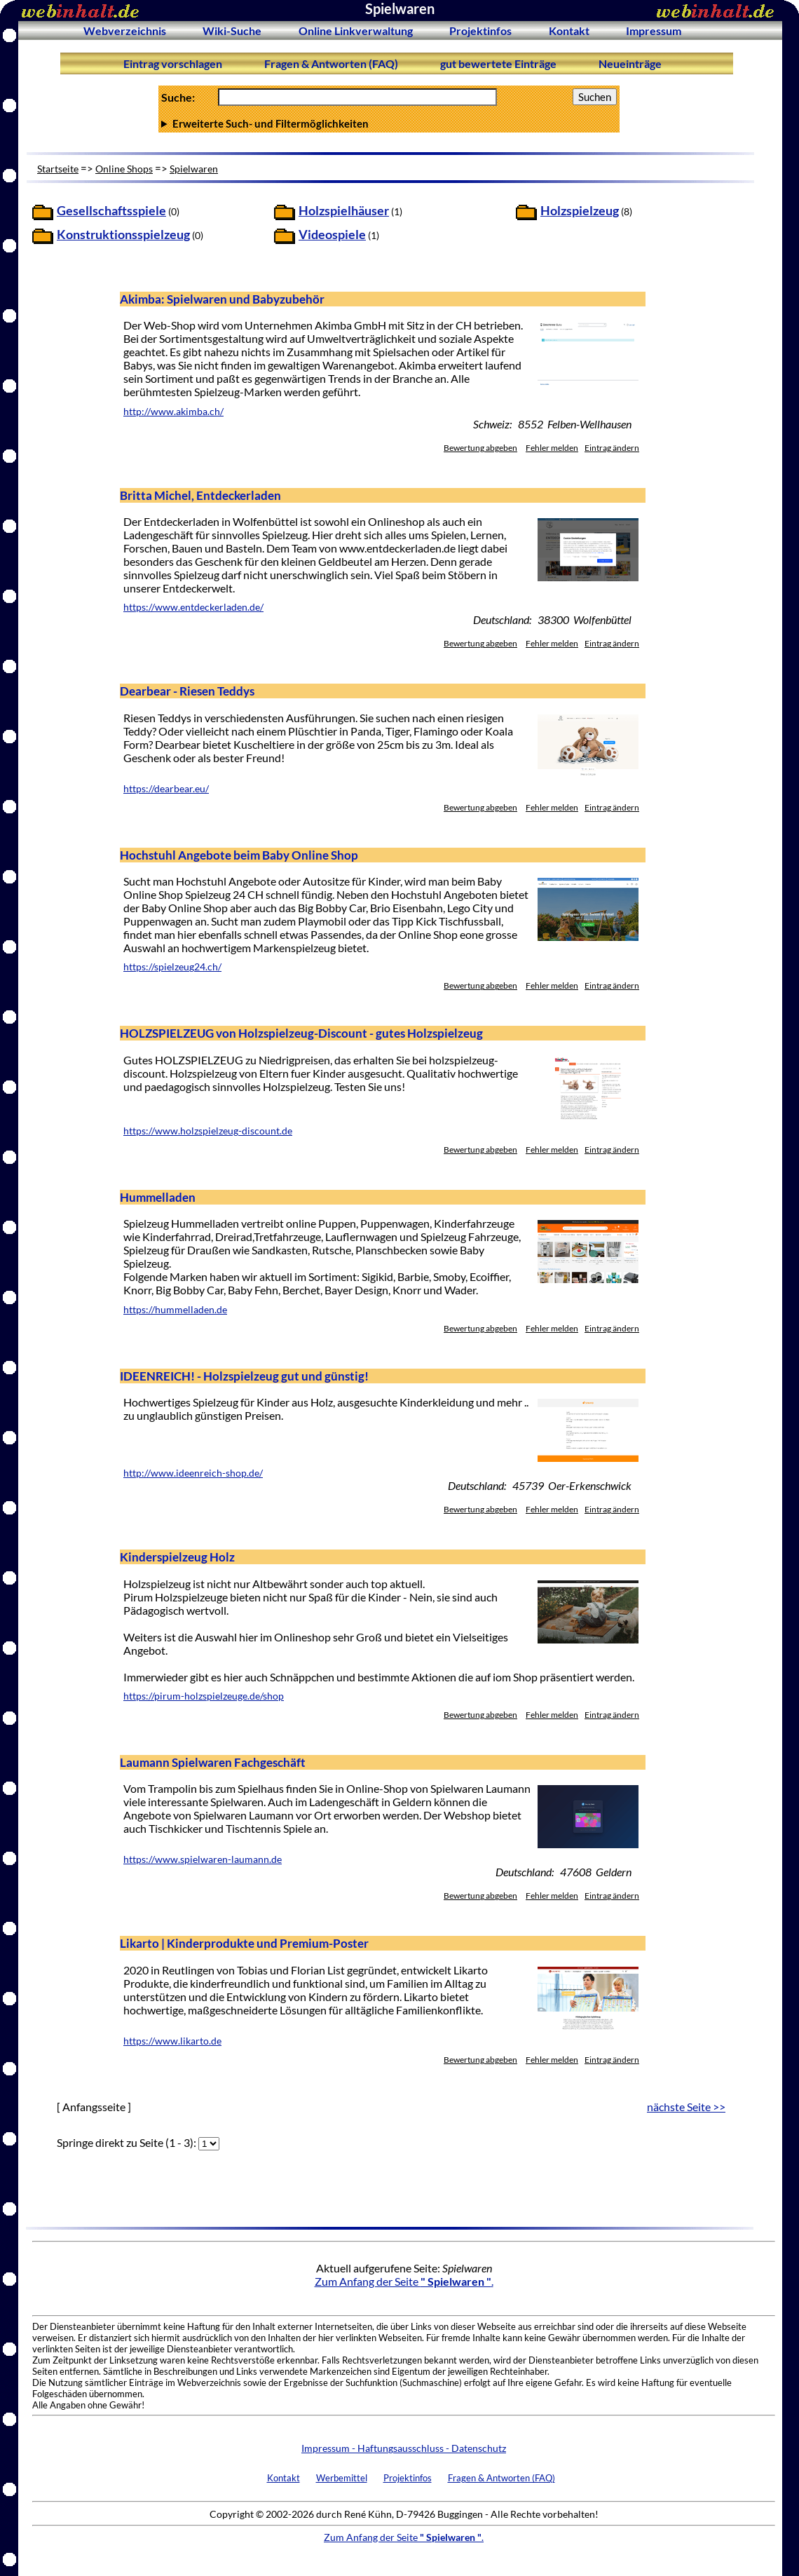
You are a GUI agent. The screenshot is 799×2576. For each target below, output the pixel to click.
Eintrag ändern (612, 447)
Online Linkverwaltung (356, 30)
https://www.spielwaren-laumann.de (202, 1859)
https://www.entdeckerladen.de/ (193, 607)
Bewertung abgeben (480, 447)
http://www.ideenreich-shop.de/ (193, 1473)
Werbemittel (341, 2477)
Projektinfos (480, 30)
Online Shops (124, 169)
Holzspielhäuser (344, 210)
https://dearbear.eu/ (166, 788)
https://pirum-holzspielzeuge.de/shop (203, 1696)
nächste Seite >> (686, 2106)
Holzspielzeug (579, 210)
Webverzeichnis (124, 30)
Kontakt (569, 30)
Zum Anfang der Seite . (404, 2281)
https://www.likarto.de (172, 2041)
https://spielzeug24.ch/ (172, 966)
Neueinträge (630, 63)
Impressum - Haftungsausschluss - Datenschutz (403, 2448)
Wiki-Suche (232, 30)
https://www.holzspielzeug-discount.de (207, 1131)
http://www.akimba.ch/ (173, 411)
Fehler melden (552, 447)
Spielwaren (194, 169)
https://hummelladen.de (175, 1309)
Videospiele (332, 234)
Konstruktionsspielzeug (123, 234)
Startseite (57, 169)
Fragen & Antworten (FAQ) (331, 63)
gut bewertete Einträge (498, 63)
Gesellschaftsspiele (111, 210)
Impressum (653, 30)
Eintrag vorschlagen (172, 63)
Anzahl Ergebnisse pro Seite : (389, 123)
